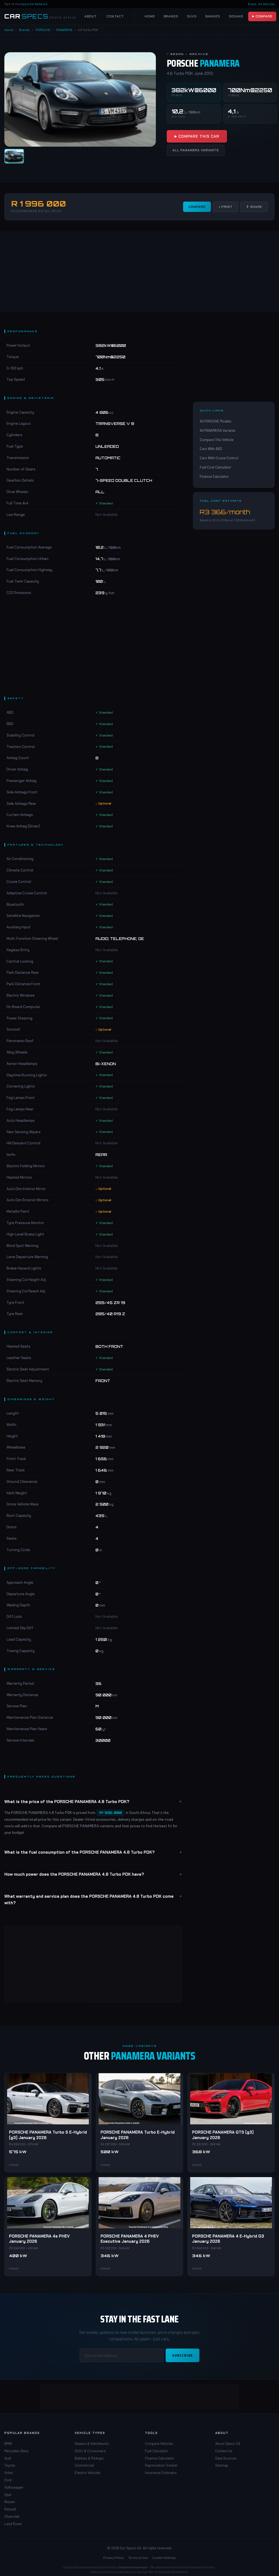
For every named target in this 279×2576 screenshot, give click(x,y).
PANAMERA (64, 30)
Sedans (236, 16)
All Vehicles (266, 4)
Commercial (84, 2465)
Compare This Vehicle (216, 439)
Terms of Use (138, 2557)
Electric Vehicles (88, 2472)
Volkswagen (13, 2487)
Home (150, 16)
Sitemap (221, 2465)
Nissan (9, 2502)
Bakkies (212, 16)
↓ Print (225, 207)
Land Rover (13, 2524)
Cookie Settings (164, 2557)
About (90, 16)
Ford (7, 2480)
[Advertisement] (139, 271)
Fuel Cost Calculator (215, 467)
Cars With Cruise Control (219, 458)
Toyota (9, 2465)
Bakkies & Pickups (89, 2458)
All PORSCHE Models (215, 421)
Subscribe (182, 2355)
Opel (7, 2494)
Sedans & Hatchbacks (92, 2443)
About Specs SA (227, 2443)
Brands (171, 16)
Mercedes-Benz (16, 2451)
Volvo (8, 2472)
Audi (7, 2458)
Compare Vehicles (159, 2443)
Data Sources (225, 2458)
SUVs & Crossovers (90, 2451)
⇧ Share (254, 207)
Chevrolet (11, 2516)
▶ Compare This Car (197, 136)
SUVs (192, 16)
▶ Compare (262, 16)
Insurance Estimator (161, 2472)
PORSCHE (43, 30)
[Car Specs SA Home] (40, 16)
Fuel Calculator (156, 2451)
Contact (115, 16)
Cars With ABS (211, 448)
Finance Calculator (214, 476)
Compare (197, 207)
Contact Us (223, 2451)
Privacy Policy (113, 2557)
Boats (252, 4)
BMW (8, 2443)
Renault (10, 2509)
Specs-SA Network (33, 4)
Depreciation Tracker (161, 2465)
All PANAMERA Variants (195, 150)
